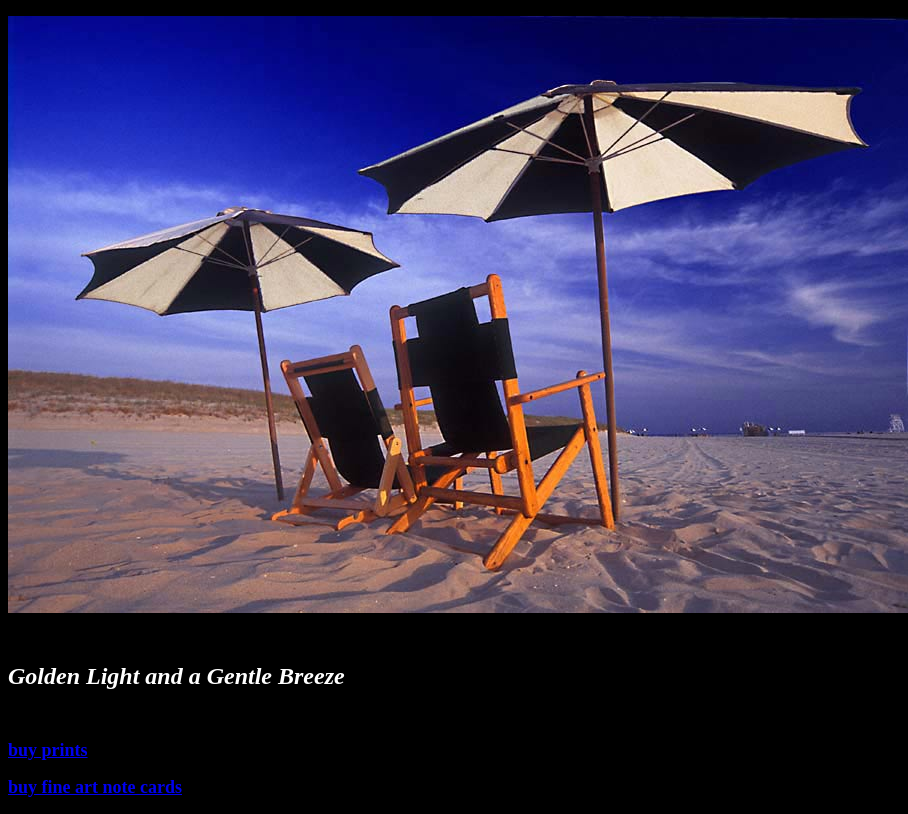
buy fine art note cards (95, 787)
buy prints (48, 750)
